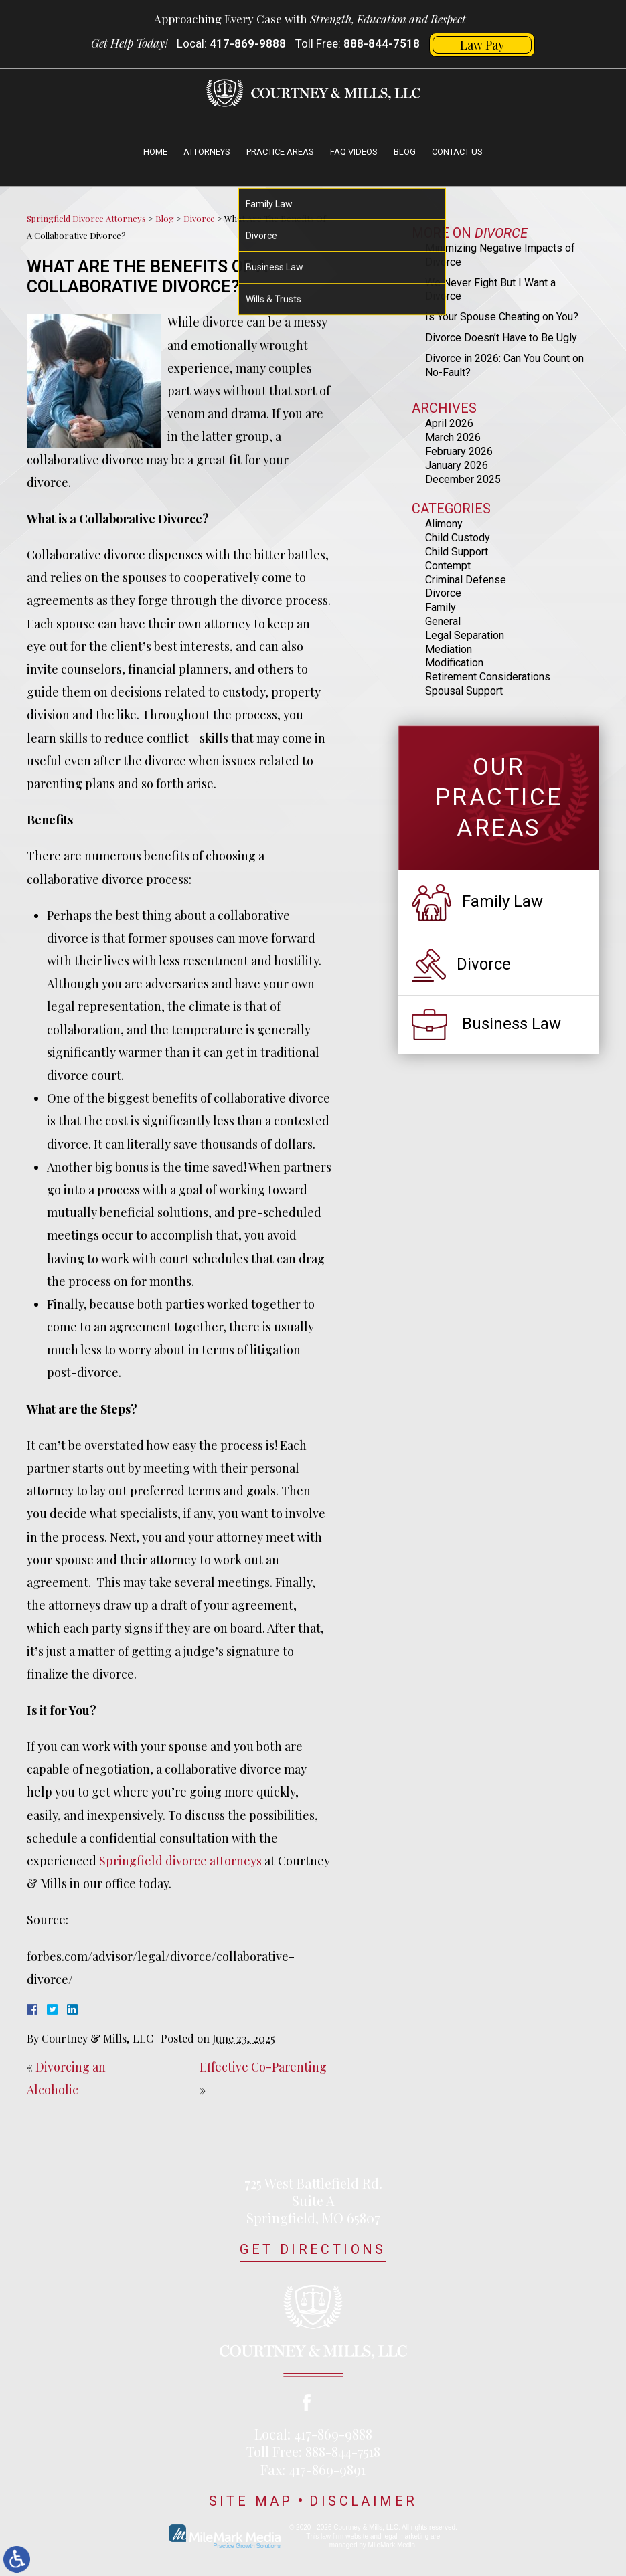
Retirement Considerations (487, 676)
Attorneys (206, 152)
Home (155, 152)
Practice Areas (280, 152)
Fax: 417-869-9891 (313, 2469)
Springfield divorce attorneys (180, 1861)
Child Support (456, 551)
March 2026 (453, 437)
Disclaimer (363, 2501)
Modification (454, 662)
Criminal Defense (465, 579)
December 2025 (463, 479)
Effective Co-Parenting (263, 2067)
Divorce (199, 218)
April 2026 (449, 423)
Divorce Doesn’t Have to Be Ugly (501, 337)
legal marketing (405, 2536)
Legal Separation (464, 635)
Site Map (251, 2501)
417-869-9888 (248, 43)
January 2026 (456, 465)
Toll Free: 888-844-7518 (313, 2451)
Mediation (448, 649)
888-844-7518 (381, 43)
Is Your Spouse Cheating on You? (501, 316)
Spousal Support (464, 690)
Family (440, 607)
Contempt (448, 565)
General (443, 621)
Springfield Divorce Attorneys (86, 218)
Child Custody (457, 537)
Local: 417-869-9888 (313, 2434)
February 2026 (459, 451)
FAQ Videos (354, 152)
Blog (405, 152)
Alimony (444, 523)
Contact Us (457, 152)
